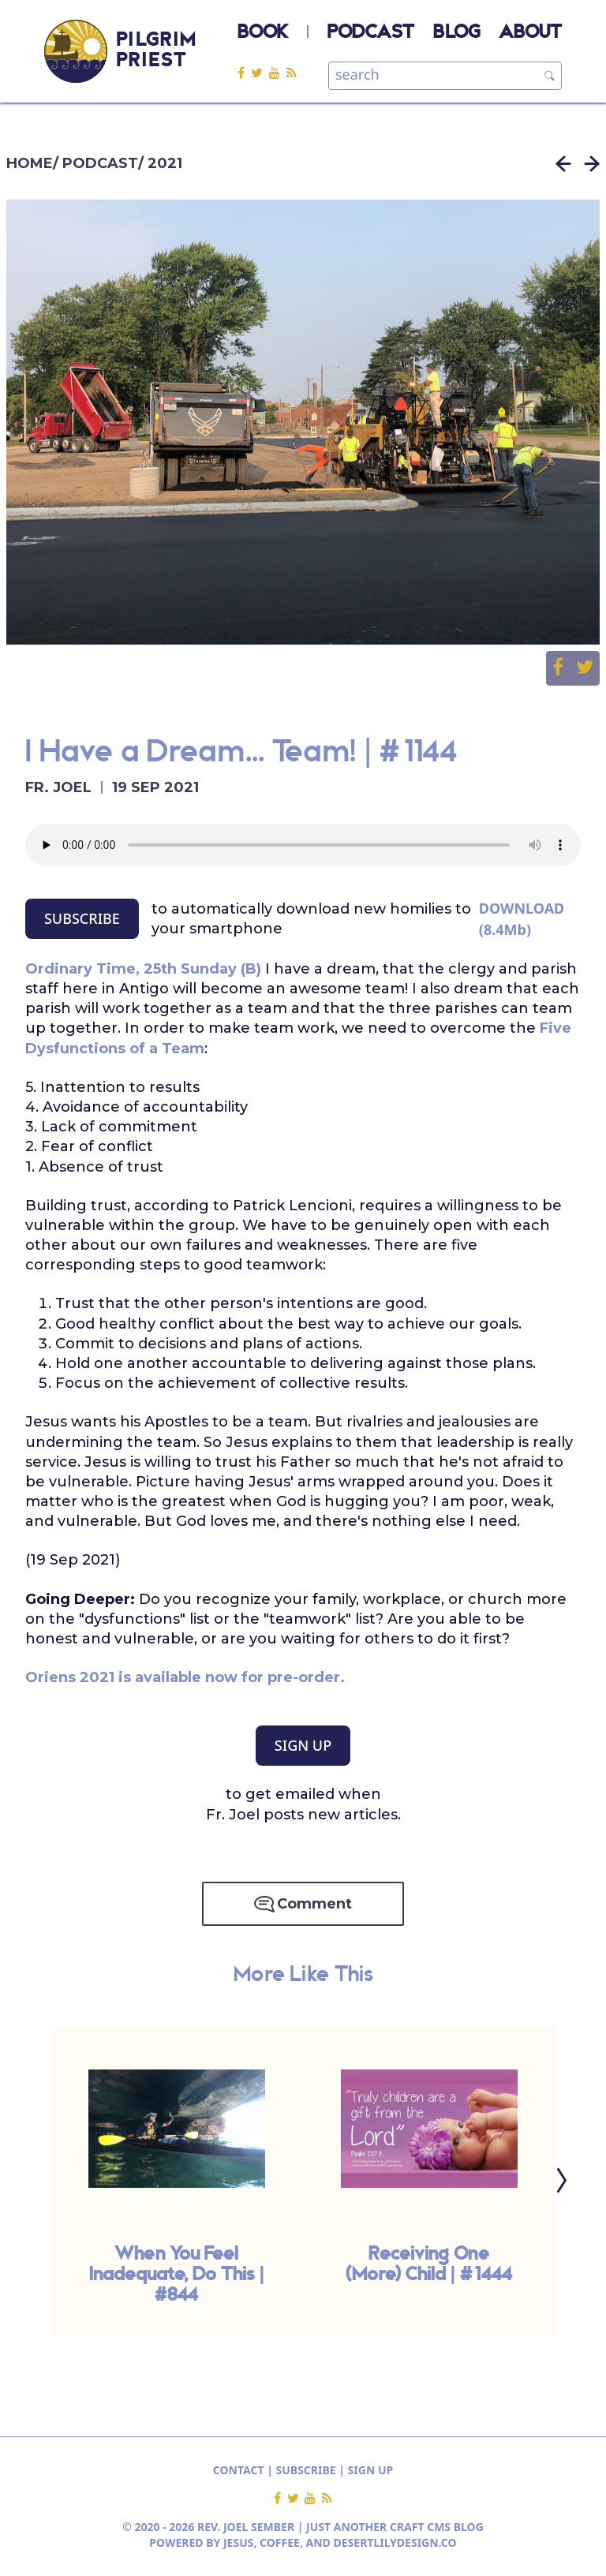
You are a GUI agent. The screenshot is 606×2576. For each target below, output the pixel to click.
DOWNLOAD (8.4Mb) (522, 919)
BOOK (263, 33)
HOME (29, 163)
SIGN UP (303, 1745)
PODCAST (370, 33)
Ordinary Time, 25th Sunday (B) (143, 969)
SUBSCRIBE (82, 918)
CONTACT (238, 2469)
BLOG (456, 33)
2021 (165, 163)
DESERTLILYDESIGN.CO (395, 2542)
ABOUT (530, 33)
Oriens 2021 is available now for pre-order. (185, 1677)
